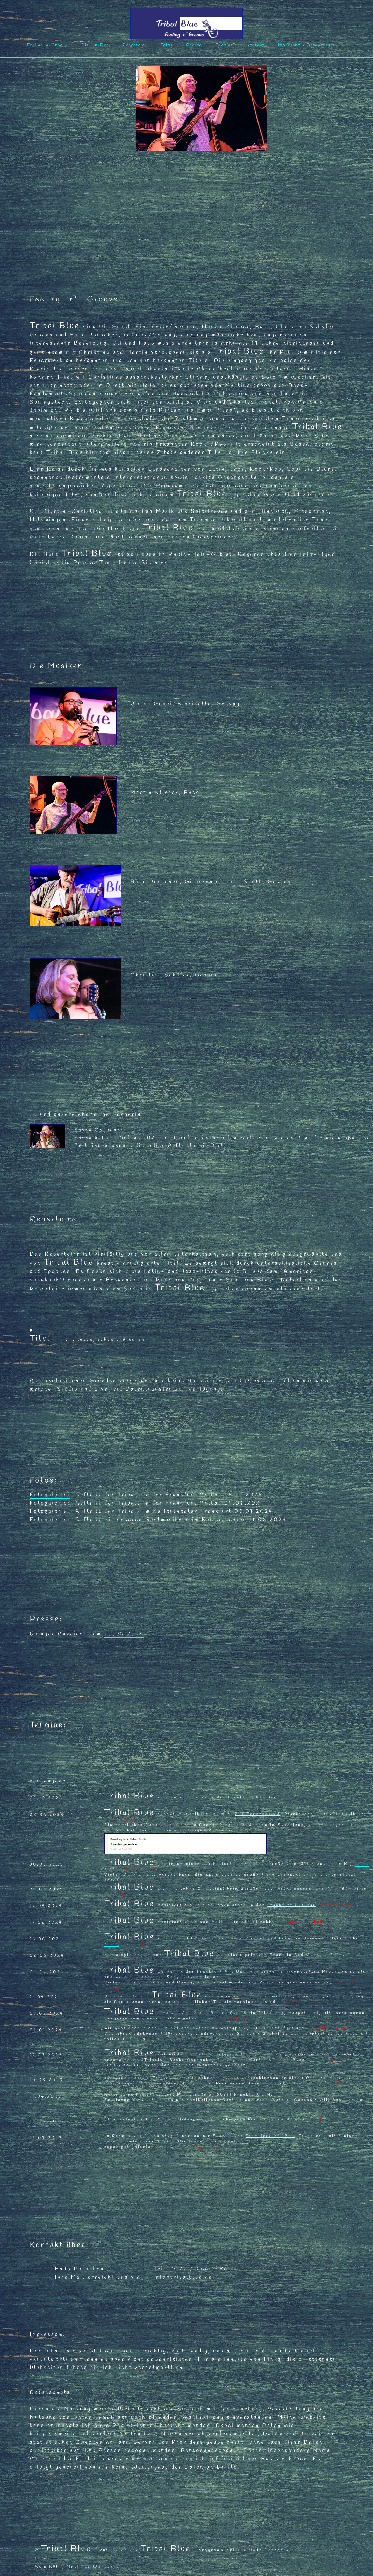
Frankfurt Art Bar (252, 1797)
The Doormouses (163, 2105)
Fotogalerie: (50, 1494)
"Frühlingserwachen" (302, 1888)
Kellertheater (231, 1863)
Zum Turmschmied (257, 1814)
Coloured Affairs (283, 2119)
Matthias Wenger (90, 2566)
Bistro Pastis (229, 2013)
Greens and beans (270, 1938)
